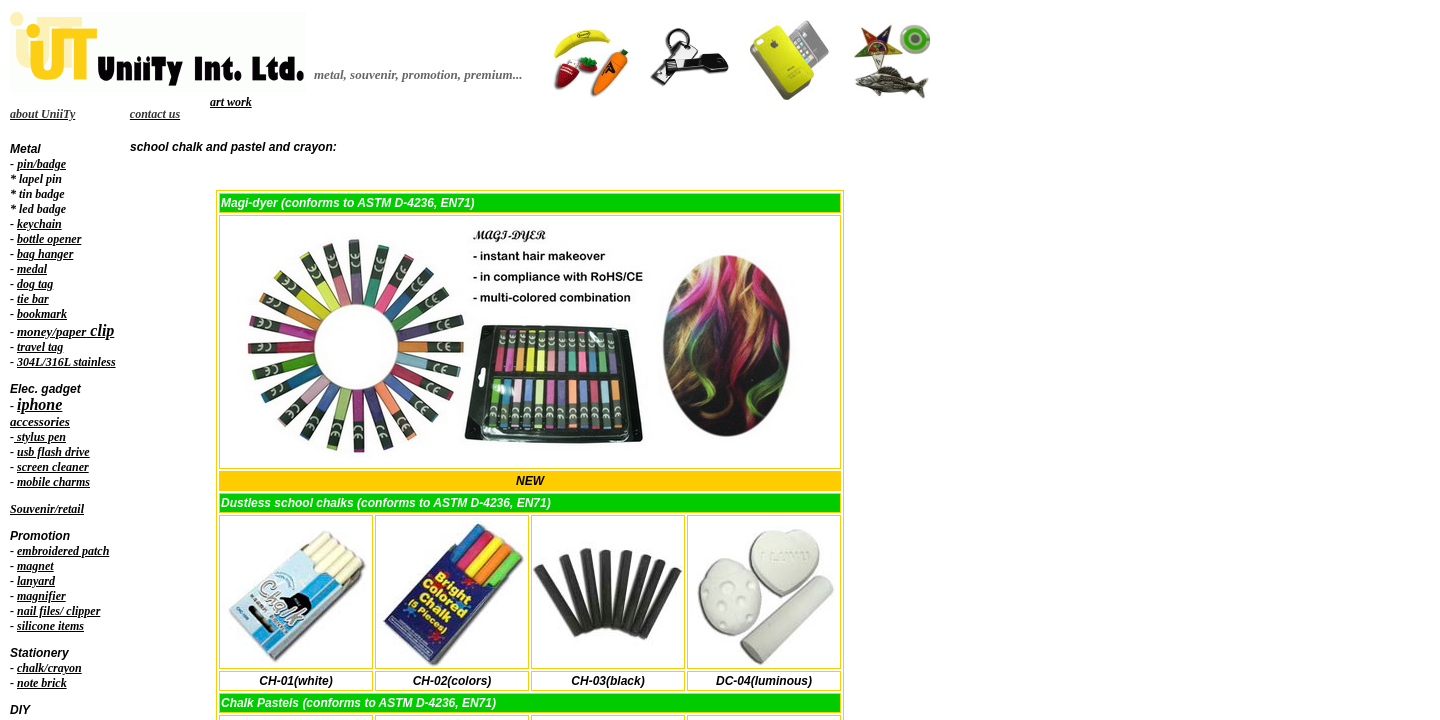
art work (231, 102)
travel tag (40, 347)
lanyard (36, 581)
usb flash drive (53, 452)
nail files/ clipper (58, 611)
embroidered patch (63, 551)
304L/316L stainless (66, 362)
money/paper (51, 331)
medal (32, 269)
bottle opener (49, 239)
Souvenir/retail (47, 509)
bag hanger (45, 254)
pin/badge (41, 164)
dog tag (35, 284)
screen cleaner (53, 467)
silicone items (50, 626)
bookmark (42, 314)
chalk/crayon (49, 668)
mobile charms (53, 482)
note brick (42, 683)
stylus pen (40, 437)
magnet (35, 566)
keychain (39, 224)
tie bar (33, 299)
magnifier (41, 596)
